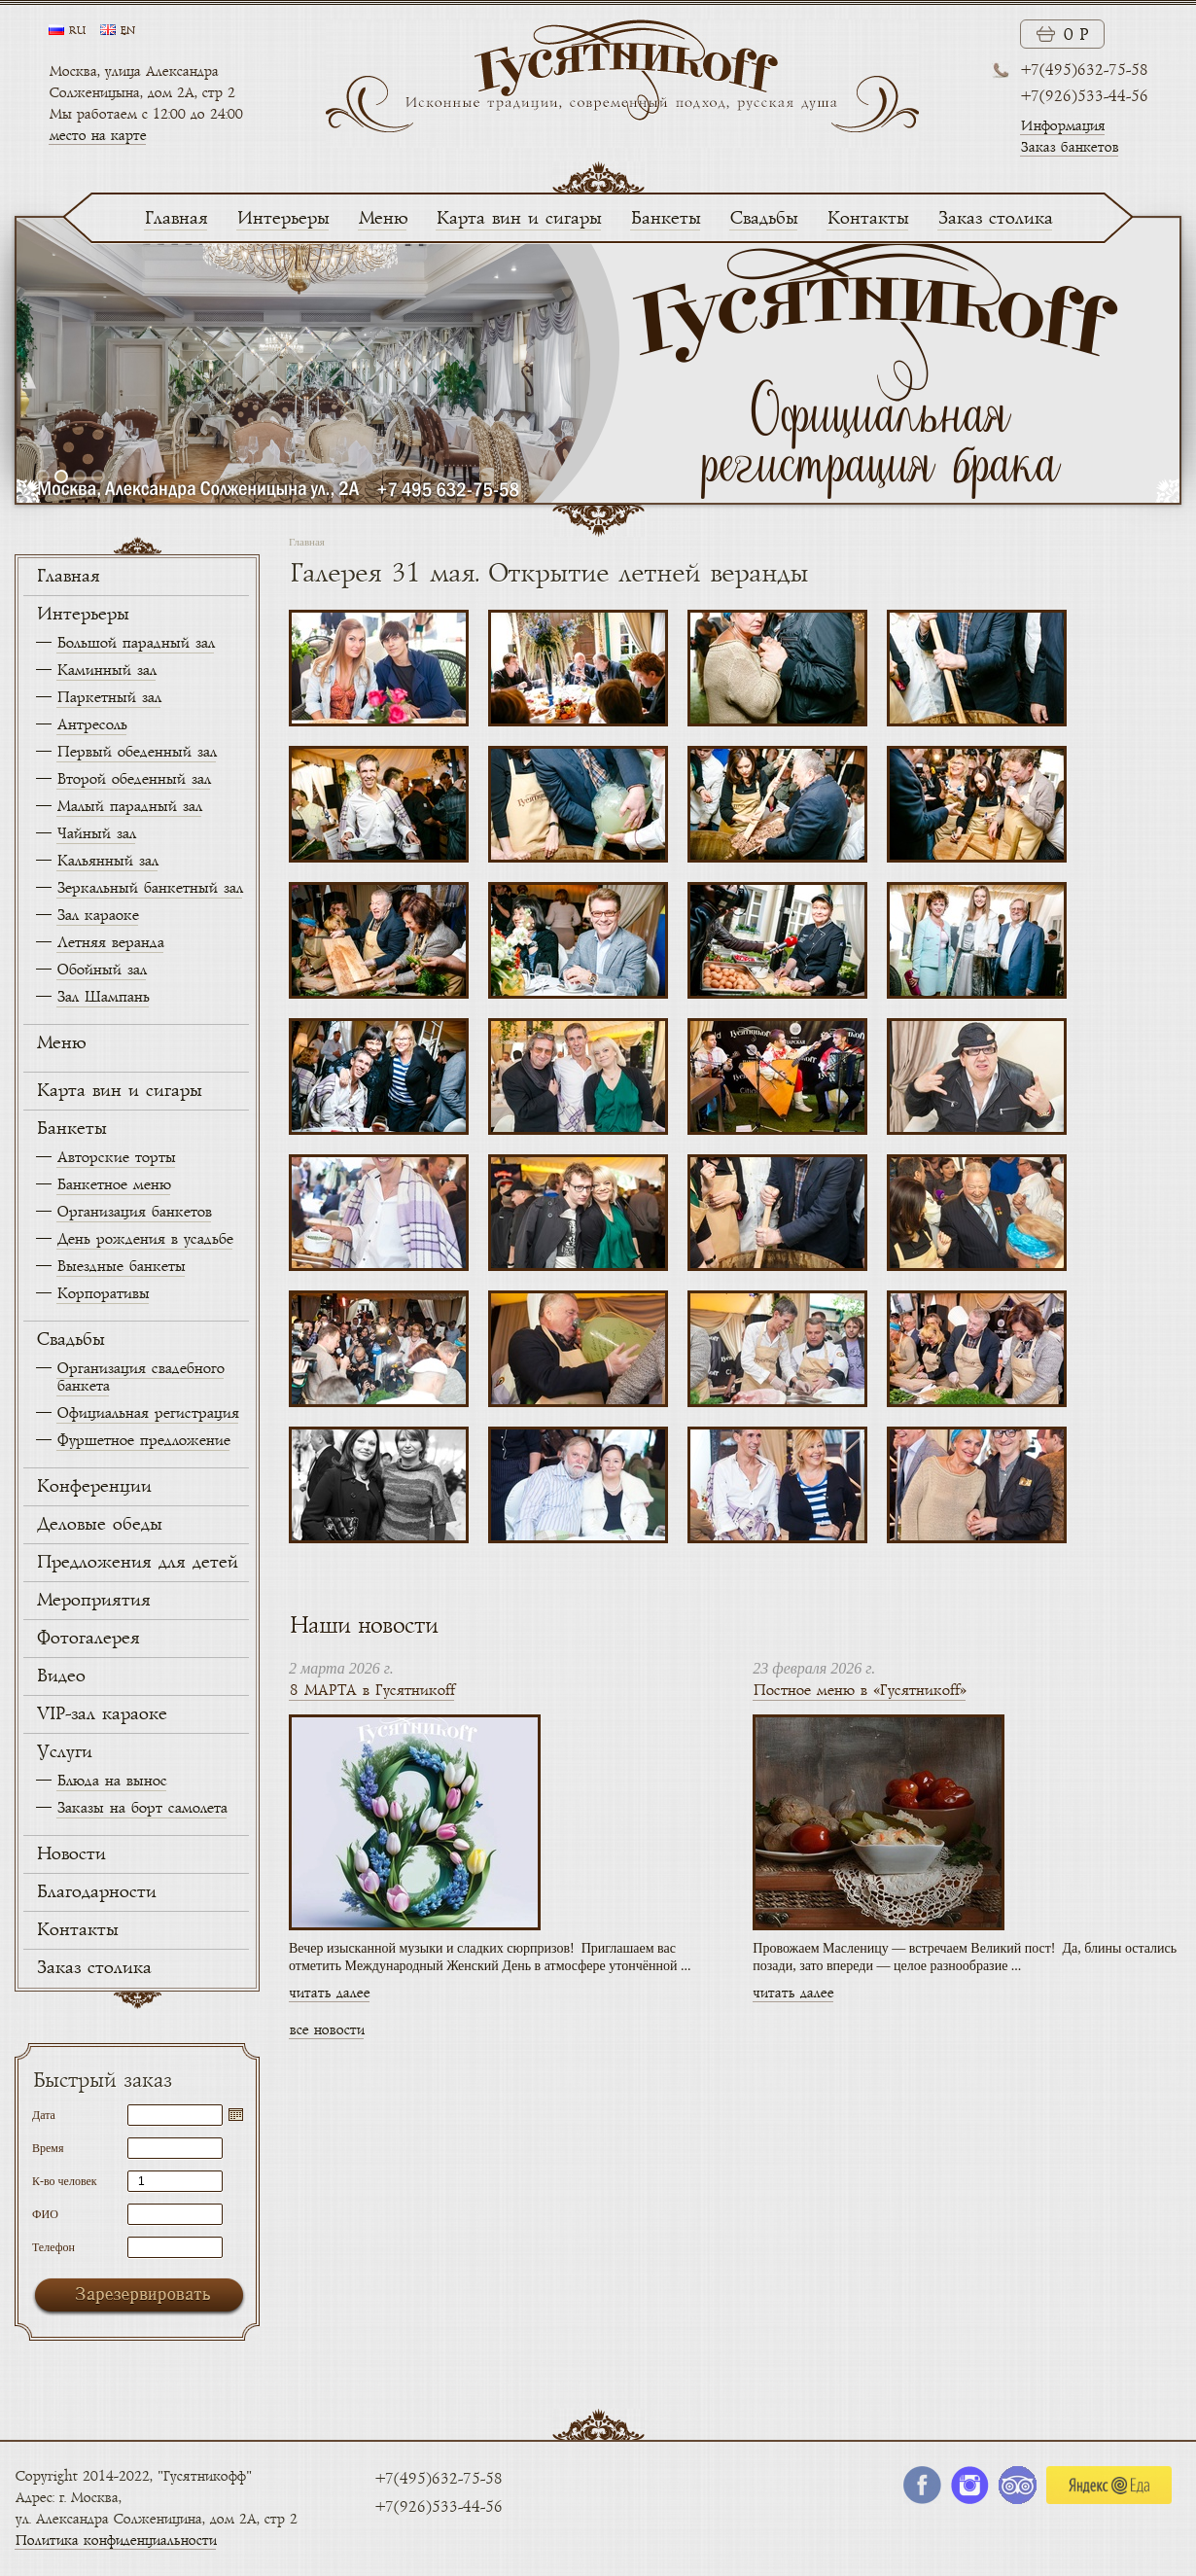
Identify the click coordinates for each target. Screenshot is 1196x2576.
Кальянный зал (107, 861)
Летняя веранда (109, 943)
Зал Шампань (102, 997)
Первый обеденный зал (136, 752)
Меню (382, 218)
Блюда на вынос (111, 1781)
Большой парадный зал (135, 643)
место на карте (97, 135)
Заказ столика (994, 218)
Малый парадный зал (128, 806)
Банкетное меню (113, 1185)
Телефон (53, 2247)
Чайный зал (95, 834)
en (127, 31)
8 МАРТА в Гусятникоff (371, 1690)
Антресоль (91, 725)
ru (77, 31)
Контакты (867, 218)
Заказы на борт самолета (141, 1808)
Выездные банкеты (120, 1266)
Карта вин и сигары (518, 218)
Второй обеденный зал (133, 779)
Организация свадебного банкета (140, 1377)
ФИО (45, 2213)
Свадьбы (763, 218)
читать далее (329, 1993)
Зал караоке (97, 915)
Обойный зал (101, 970)
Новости (70, 1854)
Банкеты (665, 218)
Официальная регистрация (147, 1413)
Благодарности (96, 1892)
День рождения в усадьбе (144, 1239)
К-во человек (64, 2180)
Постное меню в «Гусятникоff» (859, 1690)
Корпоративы (102, 1294)
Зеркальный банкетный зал (149, 888)
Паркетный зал (108, 697)
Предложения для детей (136, 1562)
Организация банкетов (133, 1212)
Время (47, 2147)
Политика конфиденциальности (115, 2540)
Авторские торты (115, 1157)
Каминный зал (106, 670)
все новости (326, 2030)
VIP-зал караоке (101, 1714)
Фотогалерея (87, 1638)
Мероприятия (93, 1600)
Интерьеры (282, 218)
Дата (43, 2114)
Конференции (93, 1487)
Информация (1062, 126)
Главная (175, 218)
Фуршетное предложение (142, 1440)
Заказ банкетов (1069, 147)
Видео (60, 1676)
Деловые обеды (98, 1524)
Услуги (63, 1752)
